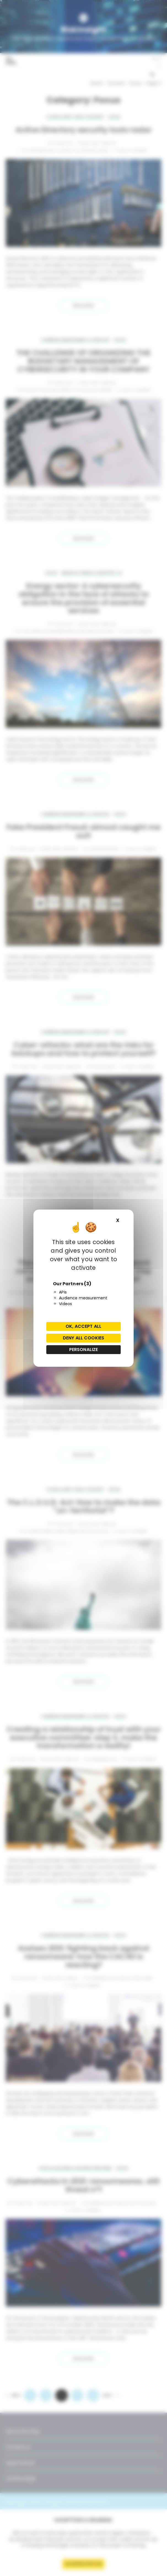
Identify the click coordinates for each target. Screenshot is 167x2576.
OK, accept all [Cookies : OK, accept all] (83, 1326)
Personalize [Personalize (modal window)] (83, 1349)
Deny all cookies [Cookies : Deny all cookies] (83, 1338)
